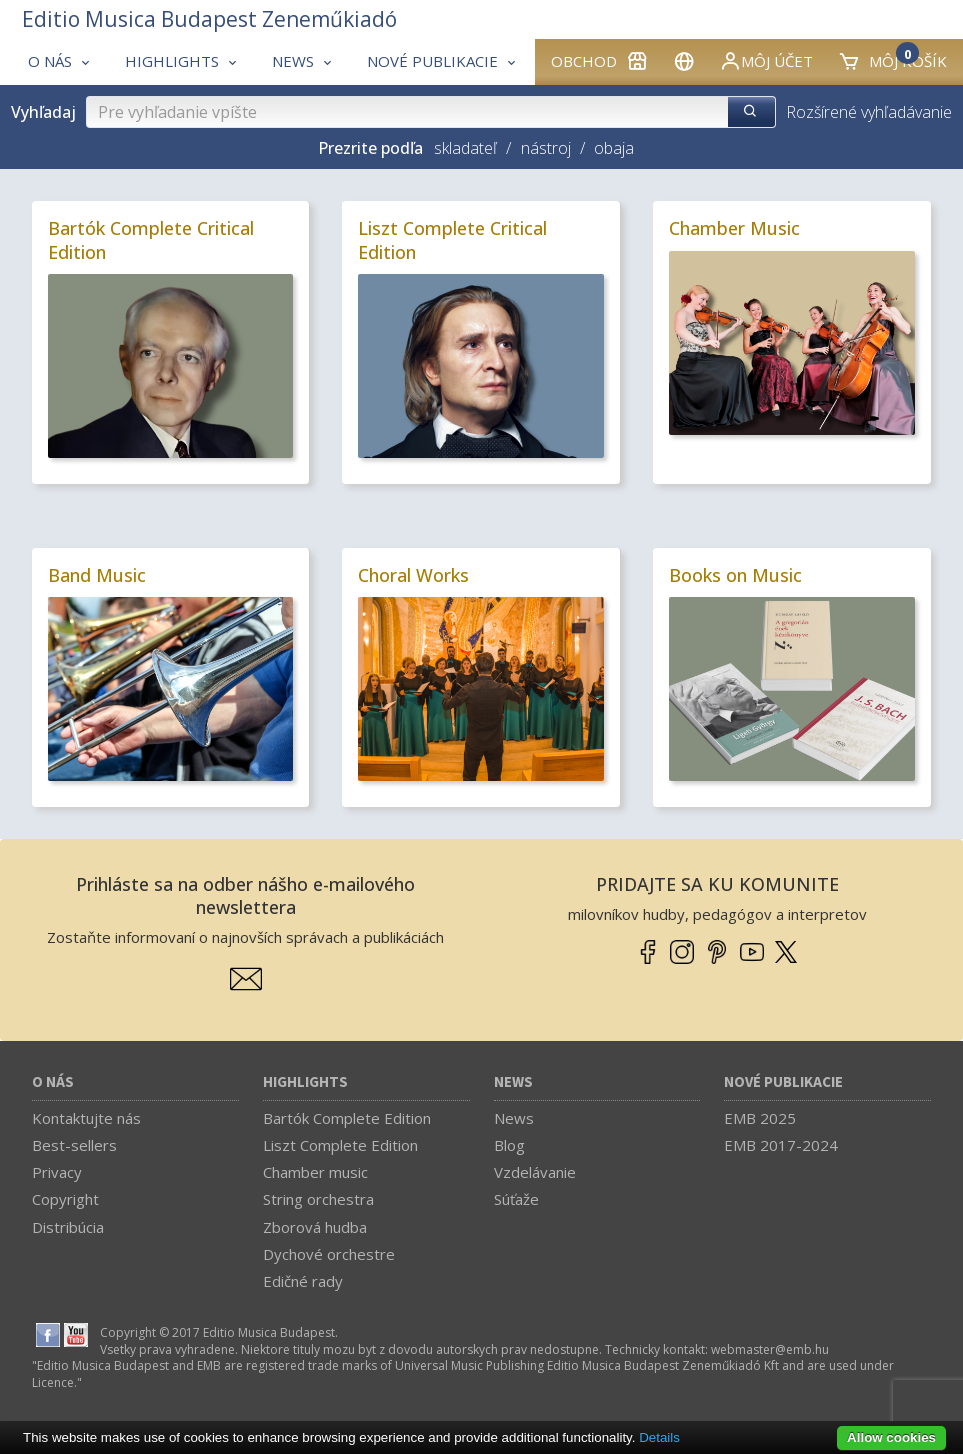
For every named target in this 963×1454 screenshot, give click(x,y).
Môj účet (766, 61)
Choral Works (413, 575)
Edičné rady (303, 1281)
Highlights (305, 1082)
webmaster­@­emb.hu (770, 1349)
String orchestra (318, 1199)
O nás (53, 1082)
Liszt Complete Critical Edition (452, 239)
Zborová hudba (315, 1227)
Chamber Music (734, 228)
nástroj (546, 148)
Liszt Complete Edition (340, 1145)
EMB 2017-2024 (781, 1145)
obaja (614, 148)
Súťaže (516, 1199)
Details (659, 1437)
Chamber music (315, 1172)
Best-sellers (74, 1145)
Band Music (97, 575)
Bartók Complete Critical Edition (151, 239)
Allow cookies (891, 1437)
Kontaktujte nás (86, 1118)
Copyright (65, 1199)
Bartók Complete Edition (347, 1118)
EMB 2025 (760, 1118)
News (513, 1082)
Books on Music (735, 575)
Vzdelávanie (535, 1172)
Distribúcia (68, 1227)
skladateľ (465, 148)
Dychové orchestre (329, 1254)
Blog (509, 1145)
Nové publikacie (783, 1082)
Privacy (57, 1172)
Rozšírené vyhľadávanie (869, 112)
